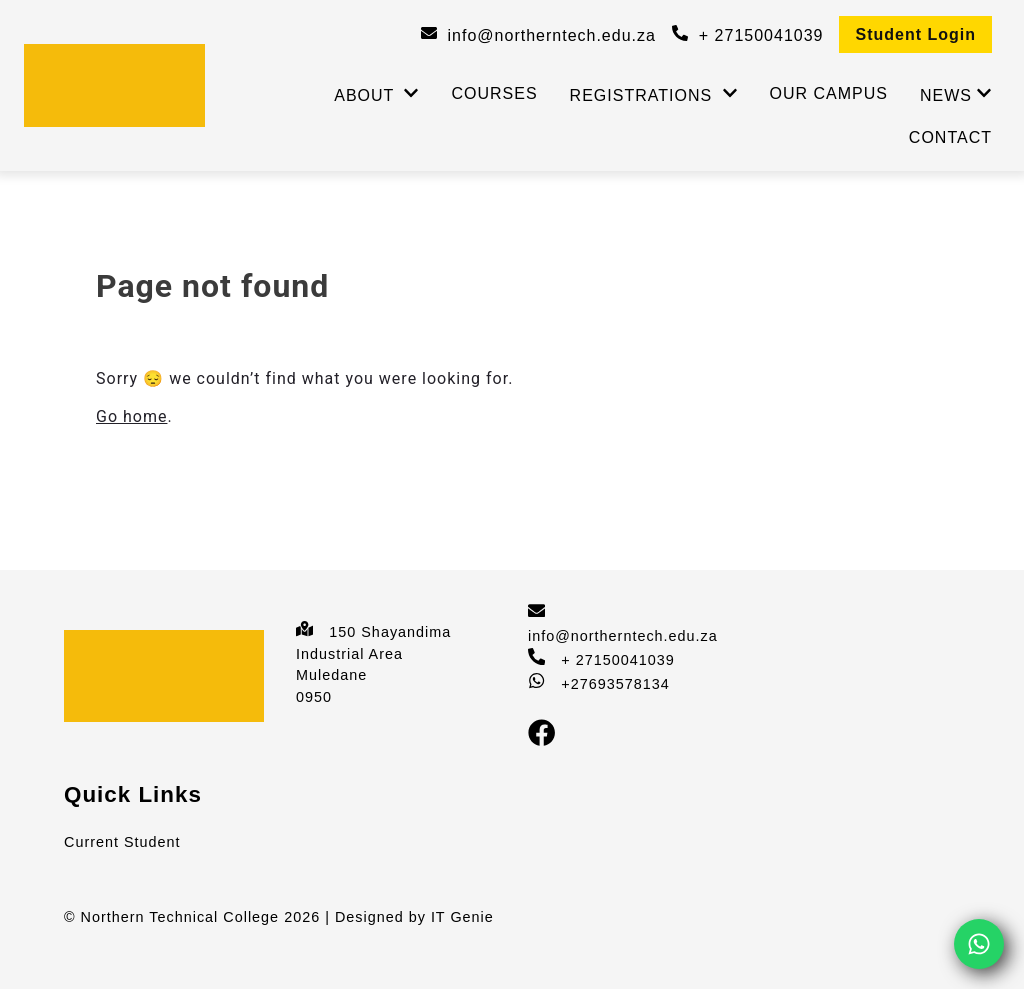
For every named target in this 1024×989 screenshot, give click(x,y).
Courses (494, 93)
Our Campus (829, 93)
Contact (950, 137)
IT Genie (462, 917)
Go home (131, 416)
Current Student (122, 842)
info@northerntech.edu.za (623, 636)
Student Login (915, 34)
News (946, 95)
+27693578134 (615, 684)
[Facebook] (549, 742)
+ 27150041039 (617, 660)
